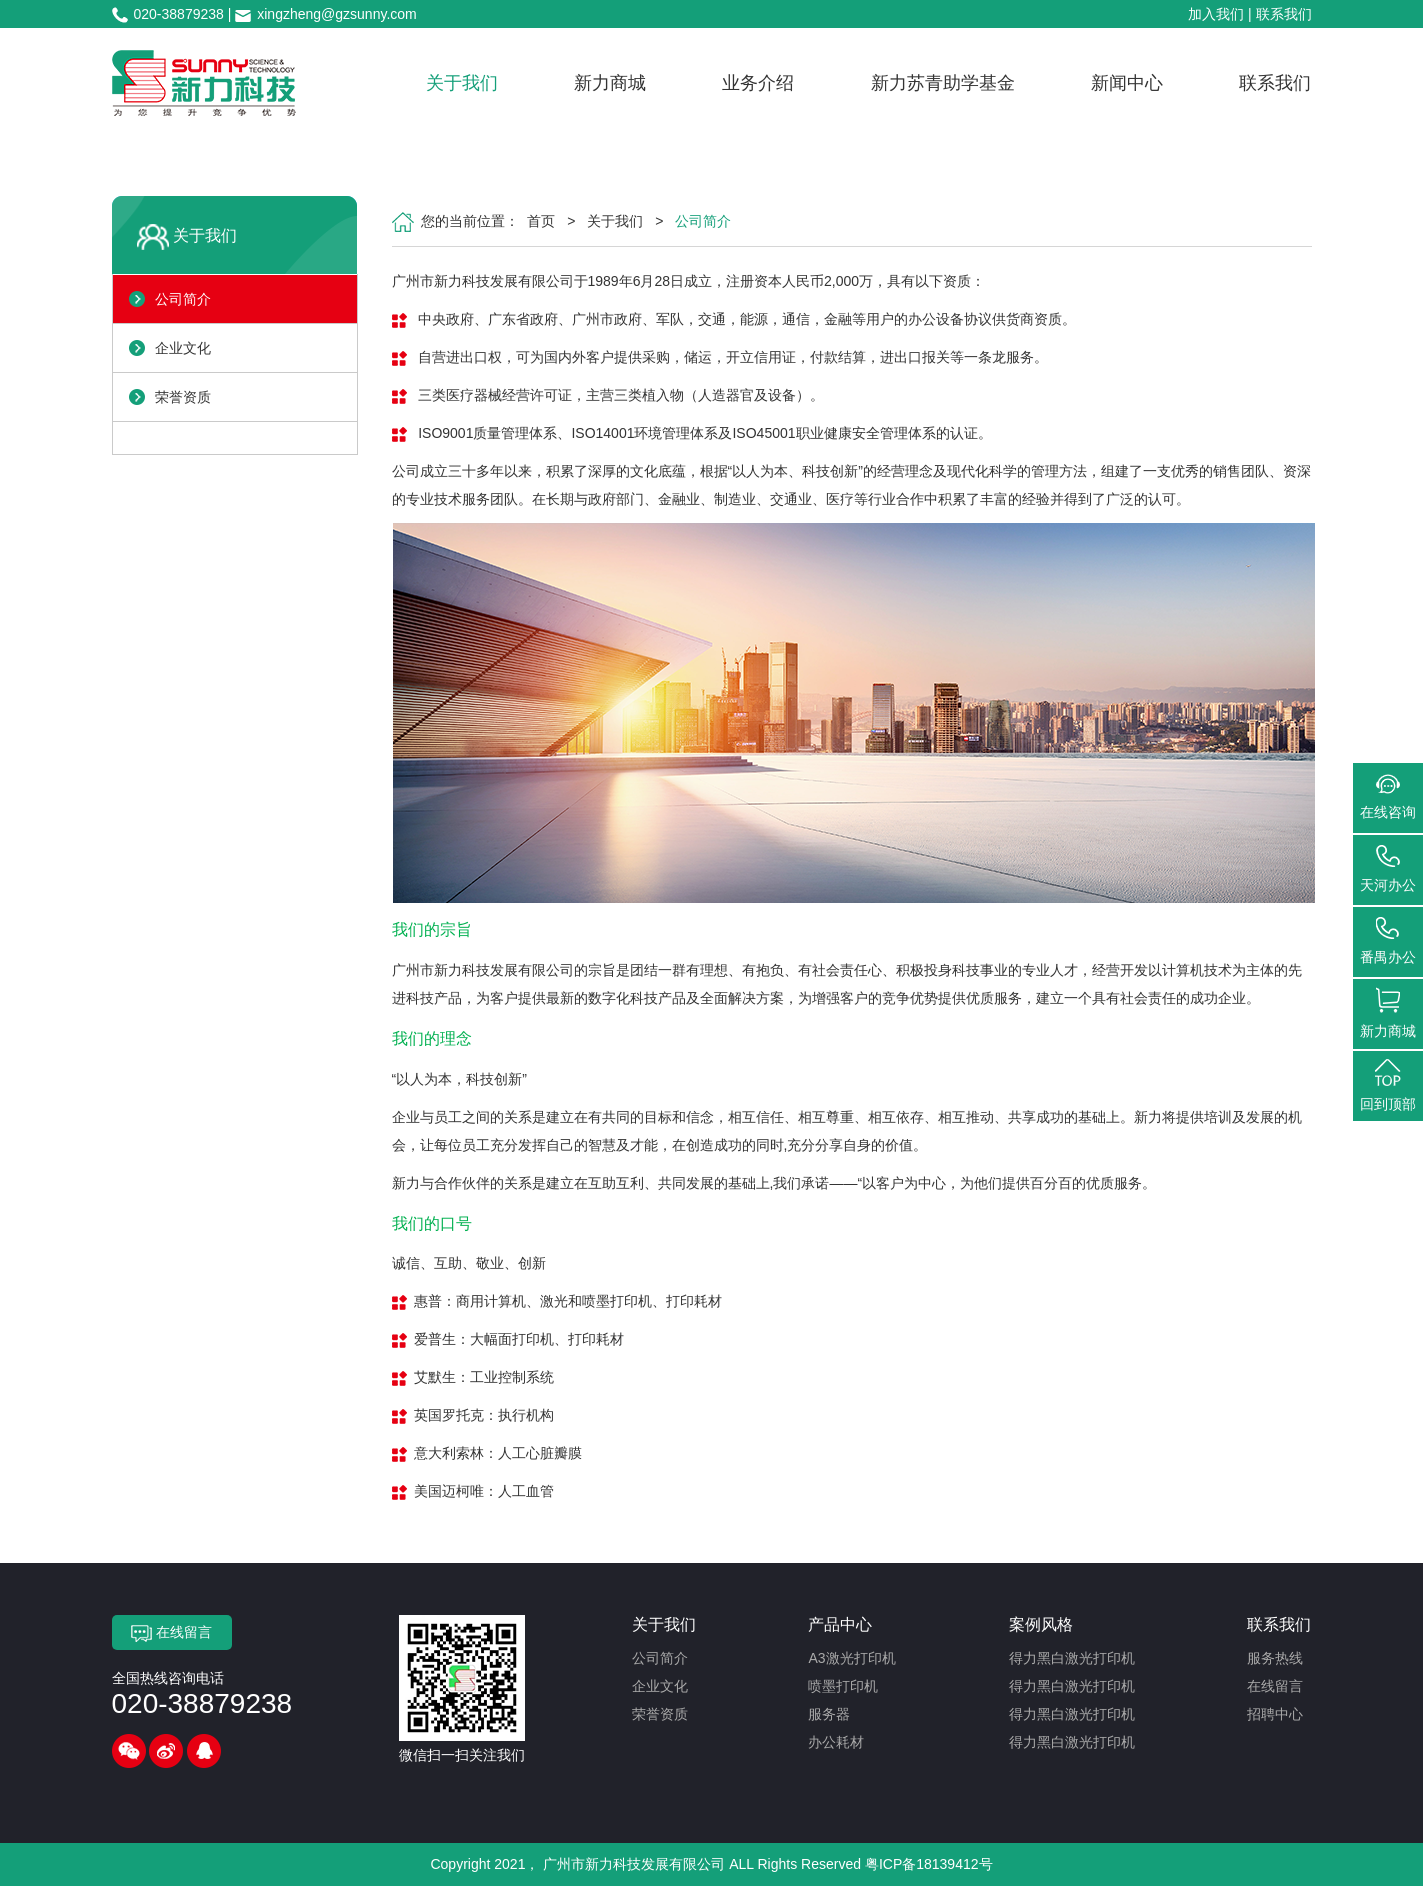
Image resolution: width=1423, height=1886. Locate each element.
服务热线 (1275, 1658)
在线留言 (171, 1633)
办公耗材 (836, 1742)
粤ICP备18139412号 (929, 1864)
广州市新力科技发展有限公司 (634, 1864)
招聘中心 (1275, 1714)
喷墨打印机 (843, 1686)
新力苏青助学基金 (943, 83)
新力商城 (610, 83)
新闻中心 (1127, 83)
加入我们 (1216, 14)
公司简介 (183, 299)
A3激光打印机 (851, 1658)
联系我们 (1284, 14)
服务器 (829, 1714)
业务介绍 (758, 83)
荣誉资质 (183, 397)
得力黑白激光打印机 (1072, 1658)
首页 (541, 221)
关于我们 (462, 83)
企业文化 (183, 348)
